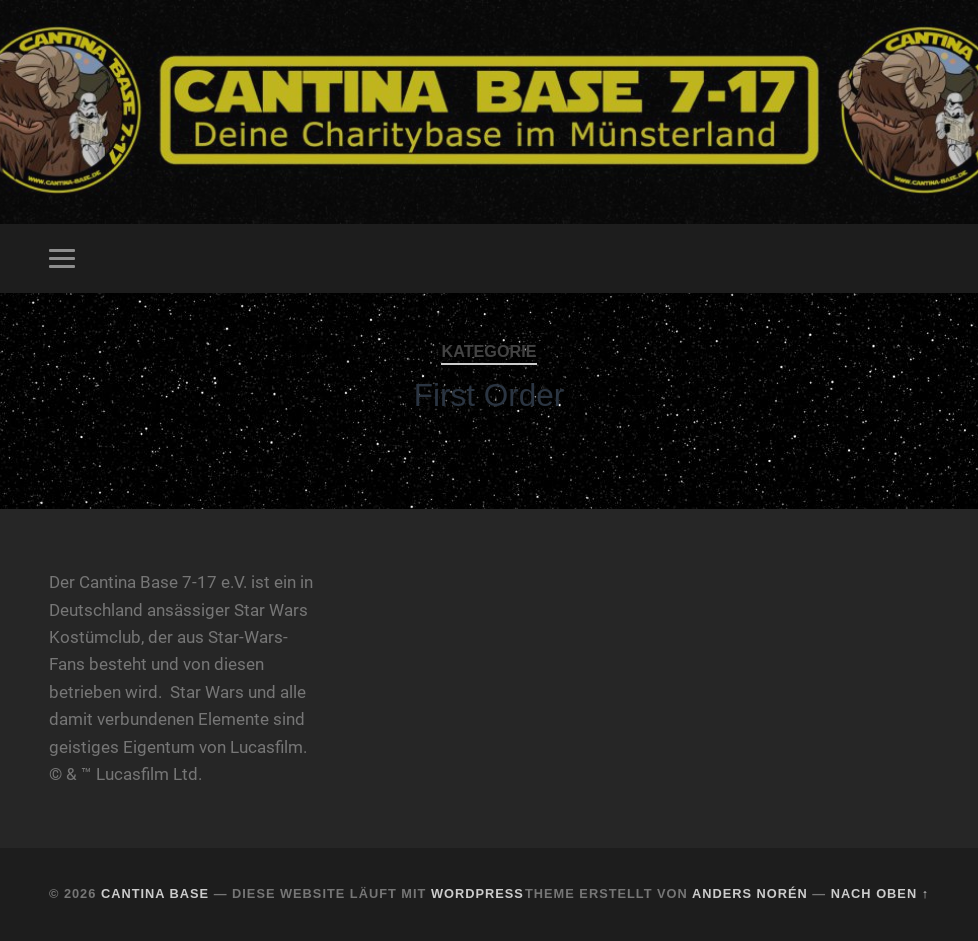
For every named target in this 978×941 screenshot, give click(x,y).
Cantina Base (155, 893)
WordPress (477, 893)
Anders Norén (750, 893)
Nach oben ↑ (880, 893)
